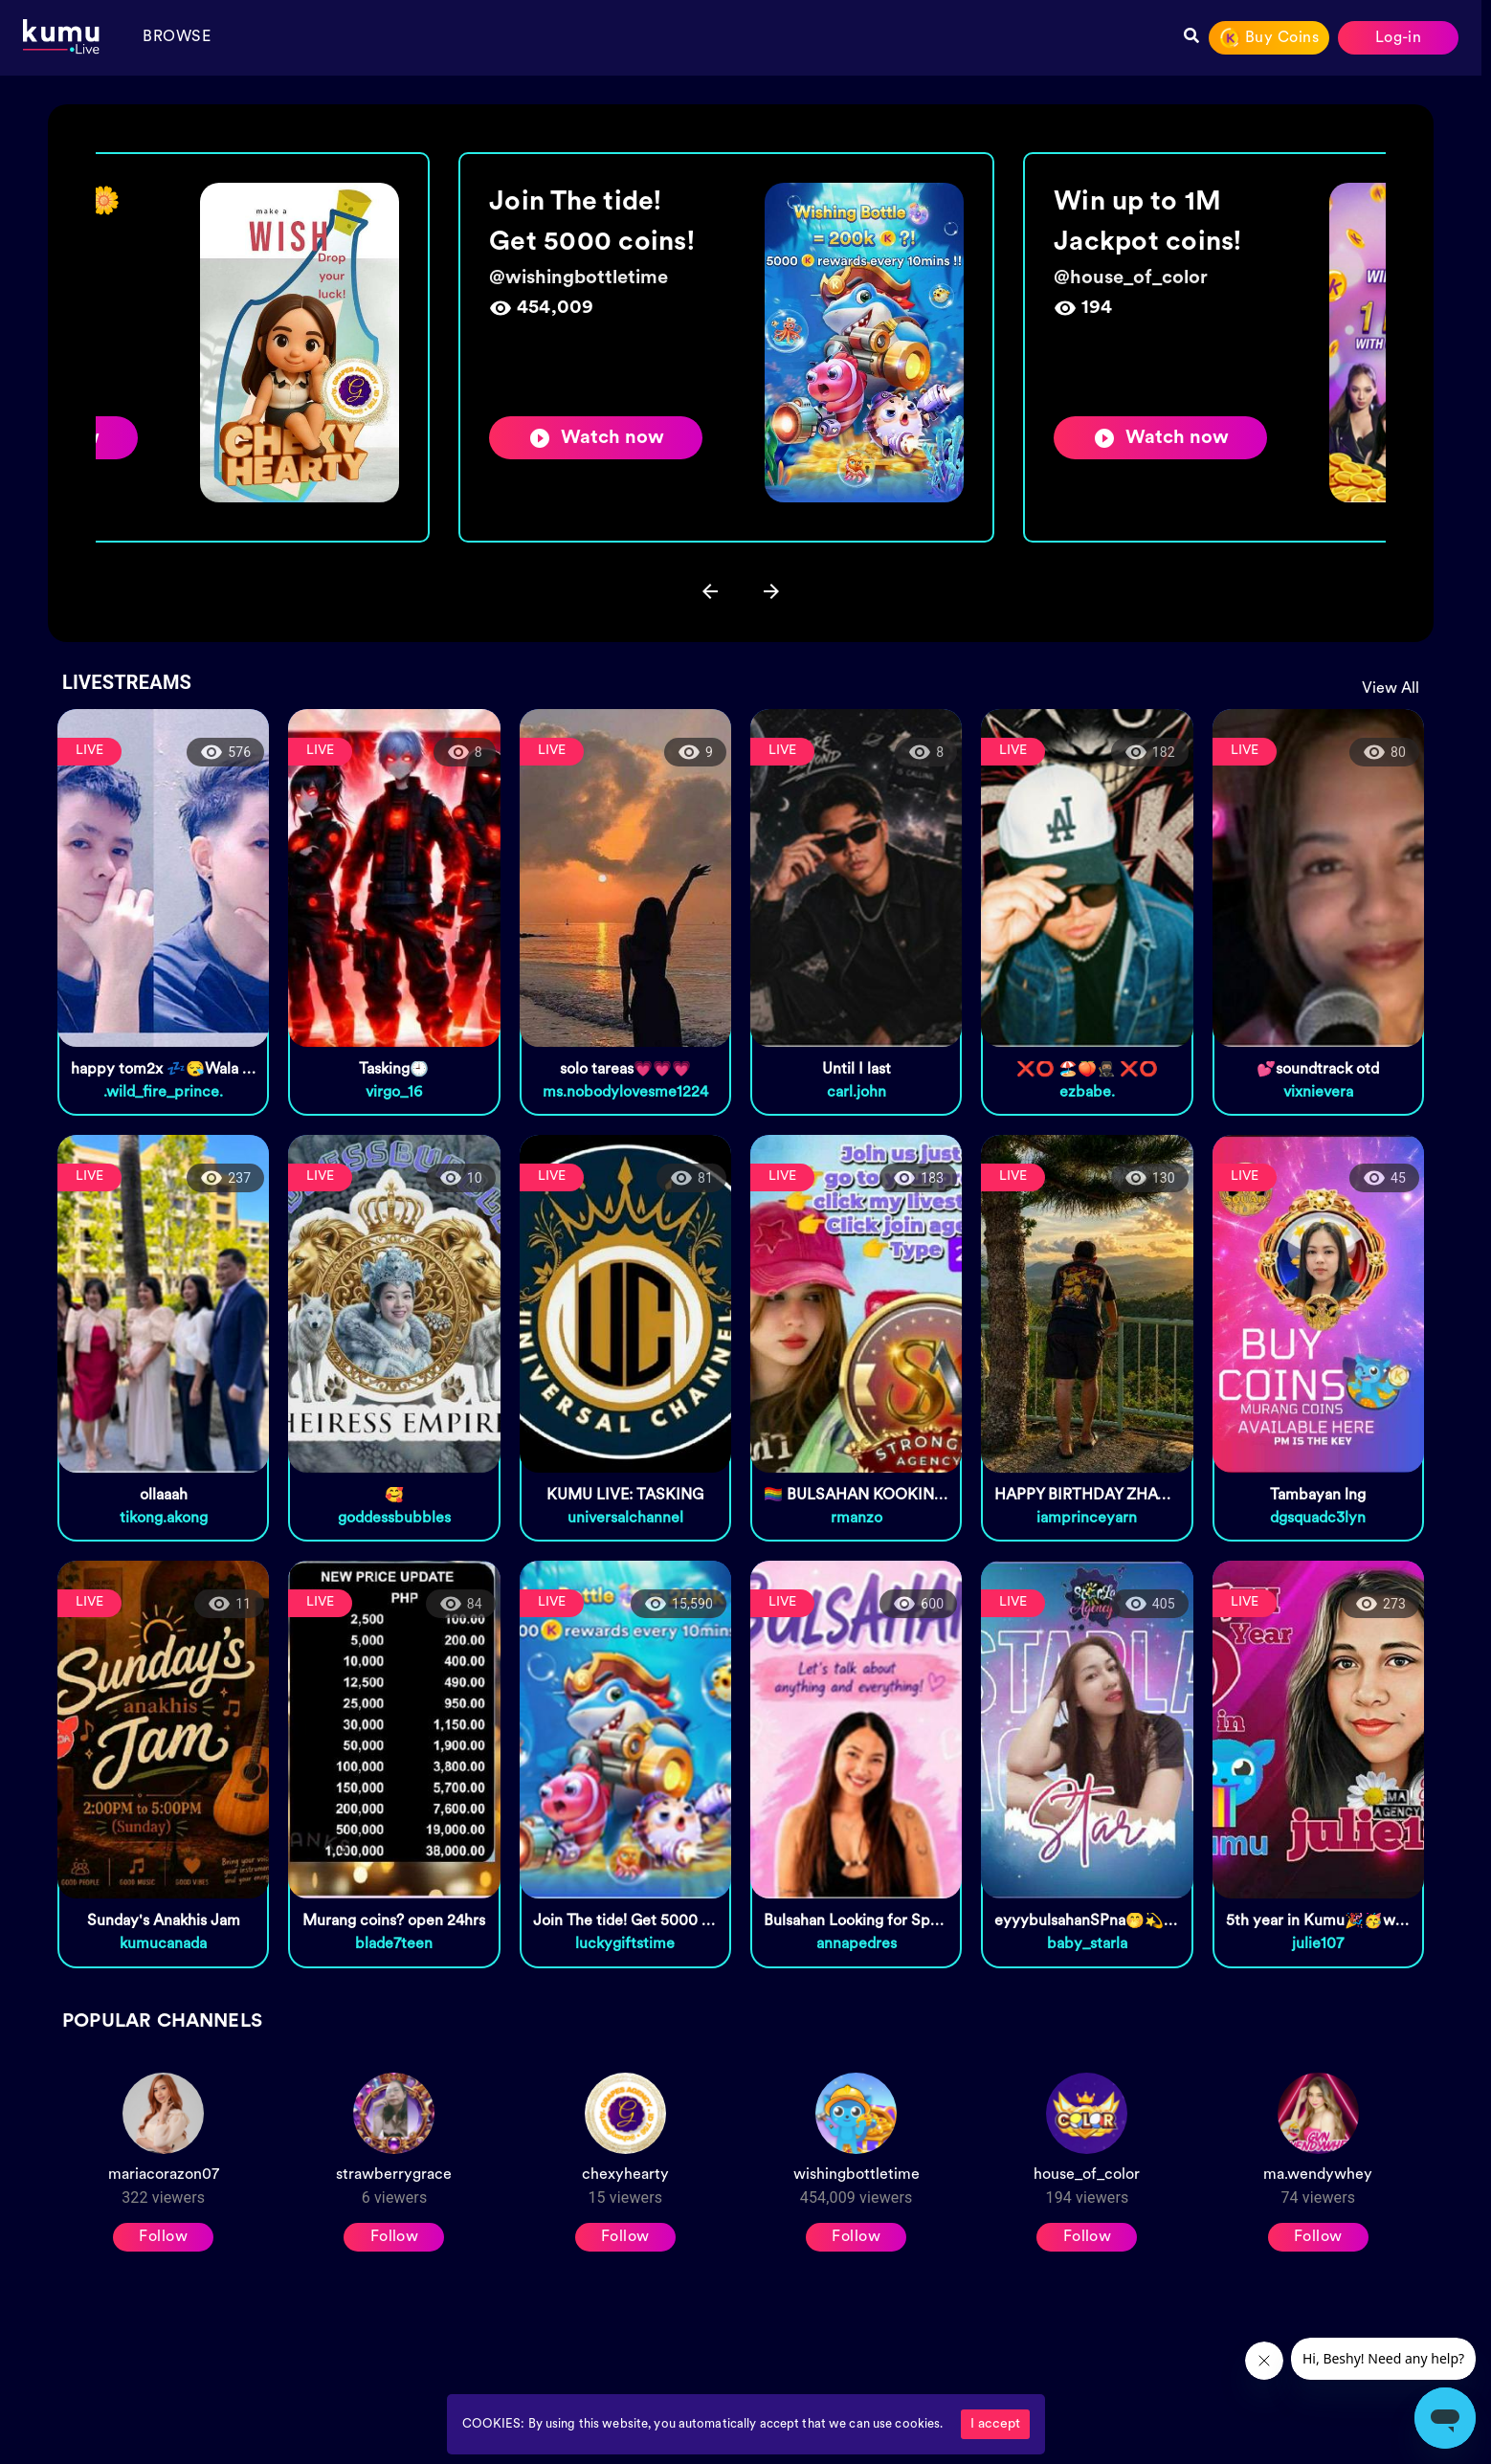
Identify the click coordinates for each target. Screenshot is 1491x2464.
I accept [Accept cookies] (995, 2424)
